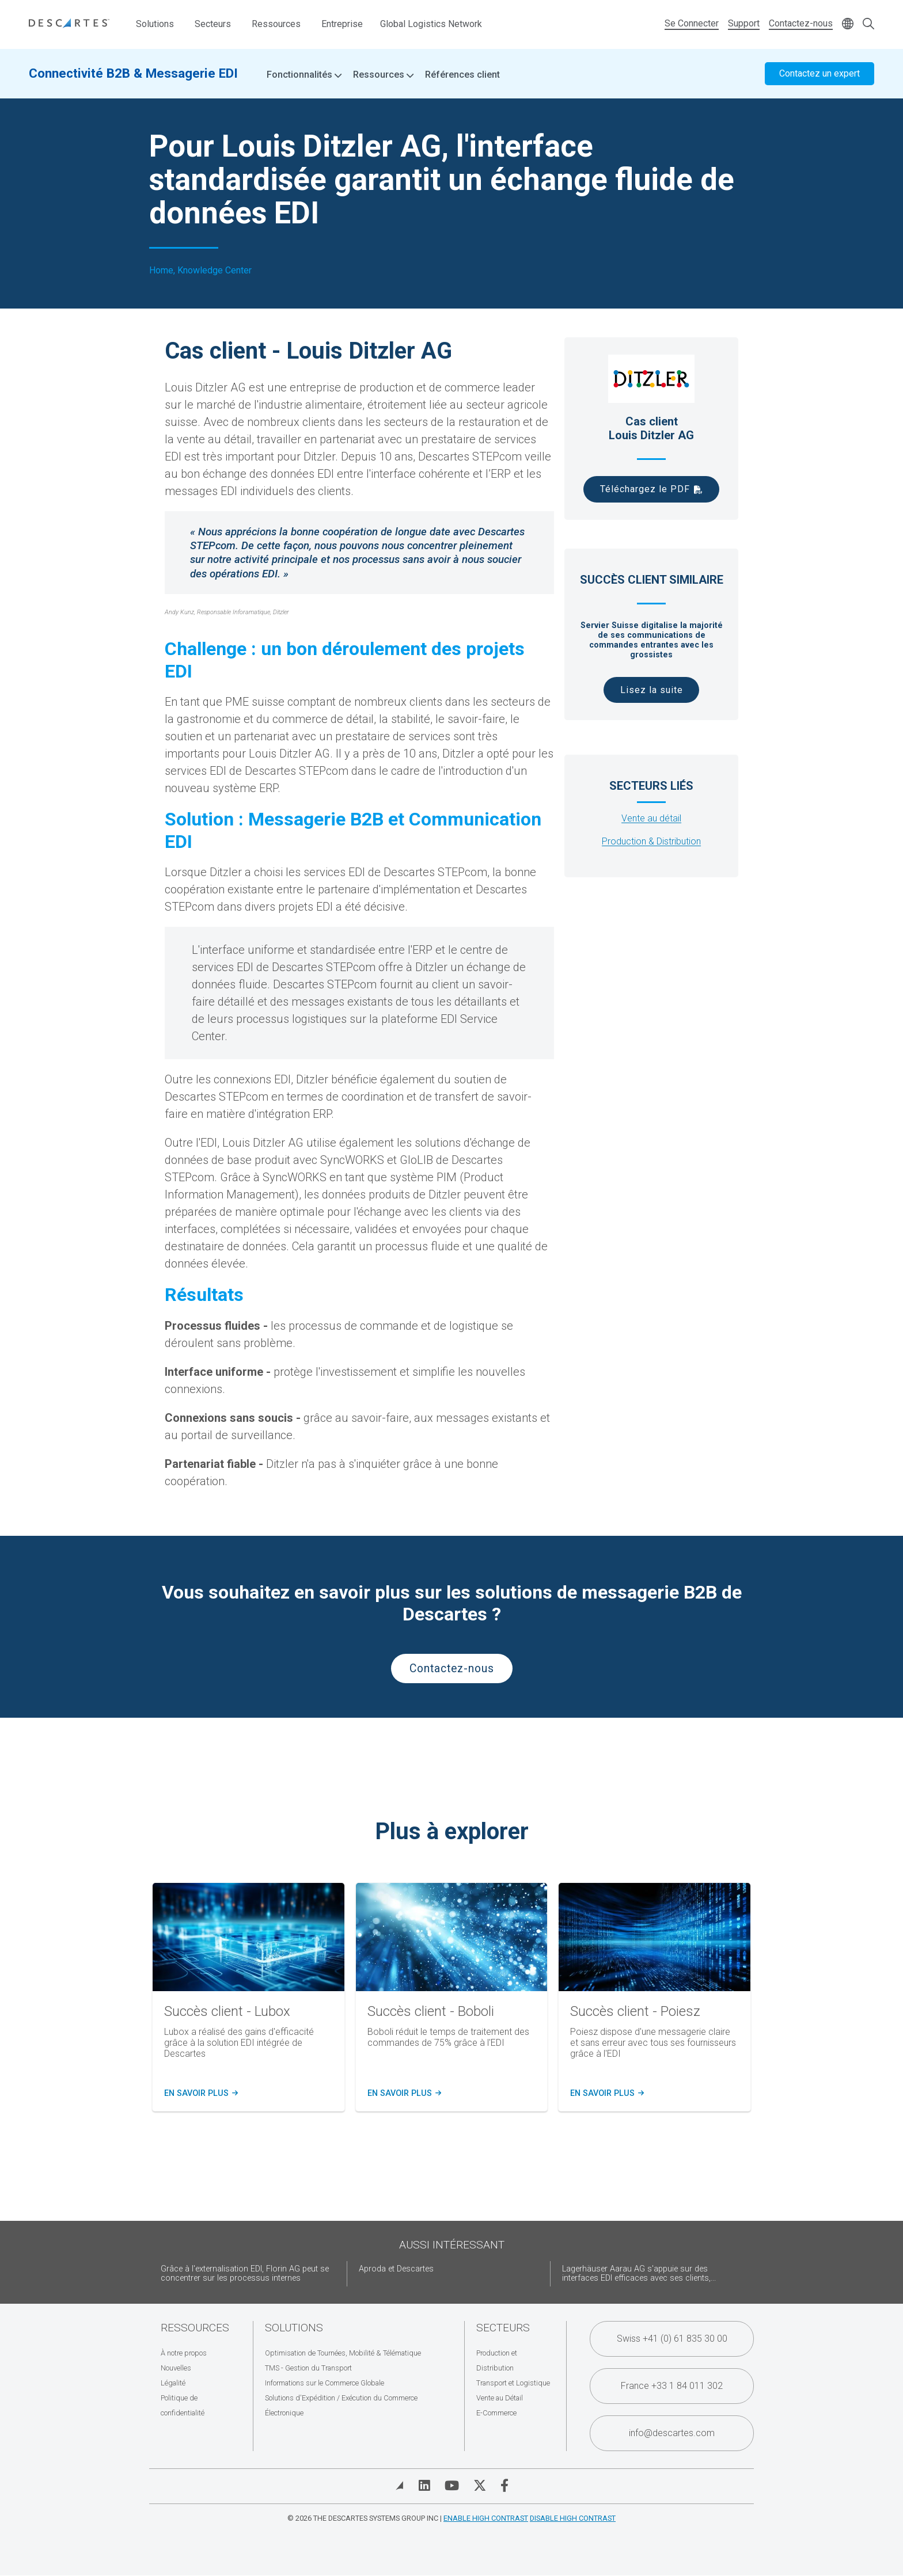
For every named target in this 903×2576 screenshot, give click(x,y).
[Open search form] (868, 24)
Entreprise (342, 23)
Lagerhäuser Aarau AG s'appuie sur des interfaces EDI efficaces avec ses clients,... (639, 2273)
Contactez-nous (801, 23)
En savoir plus (199, 2093)
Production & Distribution (651, 841)
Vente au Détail (499, 2398)
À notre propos (184, 2353)
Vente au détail (651, 818)
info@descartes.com (672, 2432)
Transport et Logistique (513, 2383)
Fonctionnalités (304, 75)
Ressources (276, 23)
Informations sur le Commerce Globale (324, 2383)
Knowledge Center (214, 270)
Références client (462, 74)
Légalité (173, 2383)
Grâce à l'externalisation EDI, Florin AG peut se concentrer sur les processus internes (245, 2273)
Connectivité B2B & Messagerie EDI (133, 73)
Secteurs (213, 23)
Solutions (155, 23)
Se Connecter (692, 23)
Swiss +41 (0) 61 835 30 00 (672, 2338)
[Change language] (847, 24)
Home (161, 270)
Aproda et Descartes (396, 2269)
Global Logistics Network (431, 23)
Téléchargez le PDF (645, 489)
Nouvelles (176, 2368)
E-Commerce (496, 2412)
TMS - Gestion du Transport (308, 2368)
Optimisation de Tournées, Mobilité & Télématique (343, 2353)
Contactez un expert (819, 73)
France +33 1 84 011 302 (672, 2385)
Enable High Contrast (485, 2518)
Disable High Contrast (573, 2518)
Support (744, 23)
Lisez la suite (651, 689)
